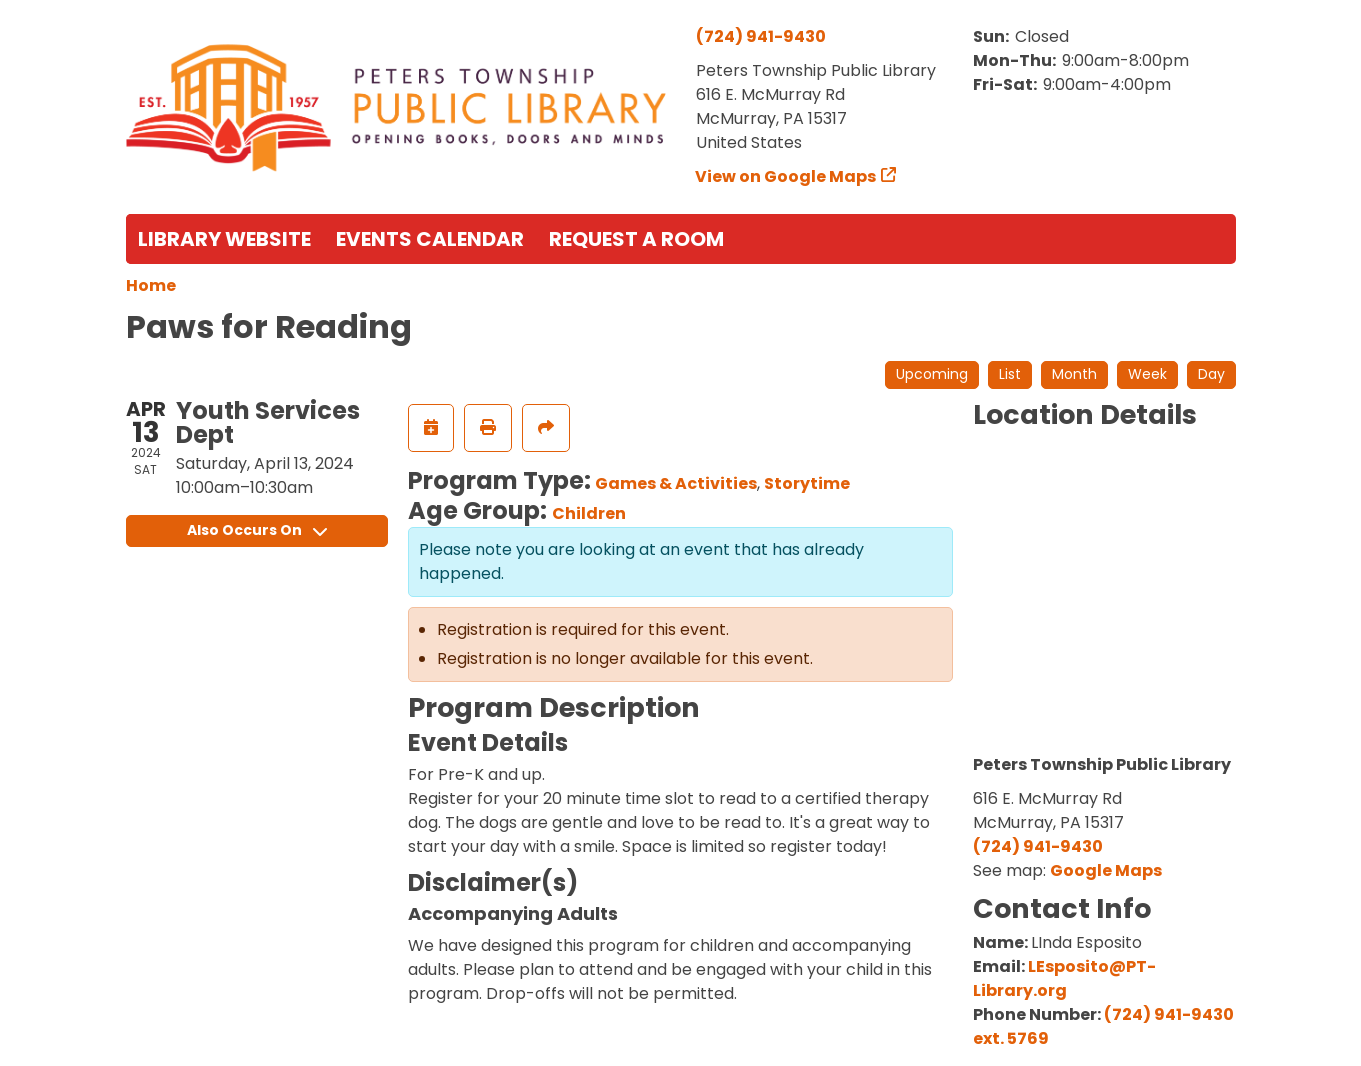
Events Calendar (430, 239)
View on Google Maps (786, 176)
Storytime (807, 483)
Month (1074, 374)
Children (589, 513)
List (1010, 374)
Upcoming (932, 374)
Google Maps (1106, 870)
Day (1211, 374)
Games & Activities (676, 483)
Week (1147, 374)
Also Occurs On (257, 530)
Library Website (224, 239)
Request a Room (636, 239)
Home (151, 285)
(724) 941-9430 (761, 36)
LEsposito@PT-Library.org (1064, 978)
